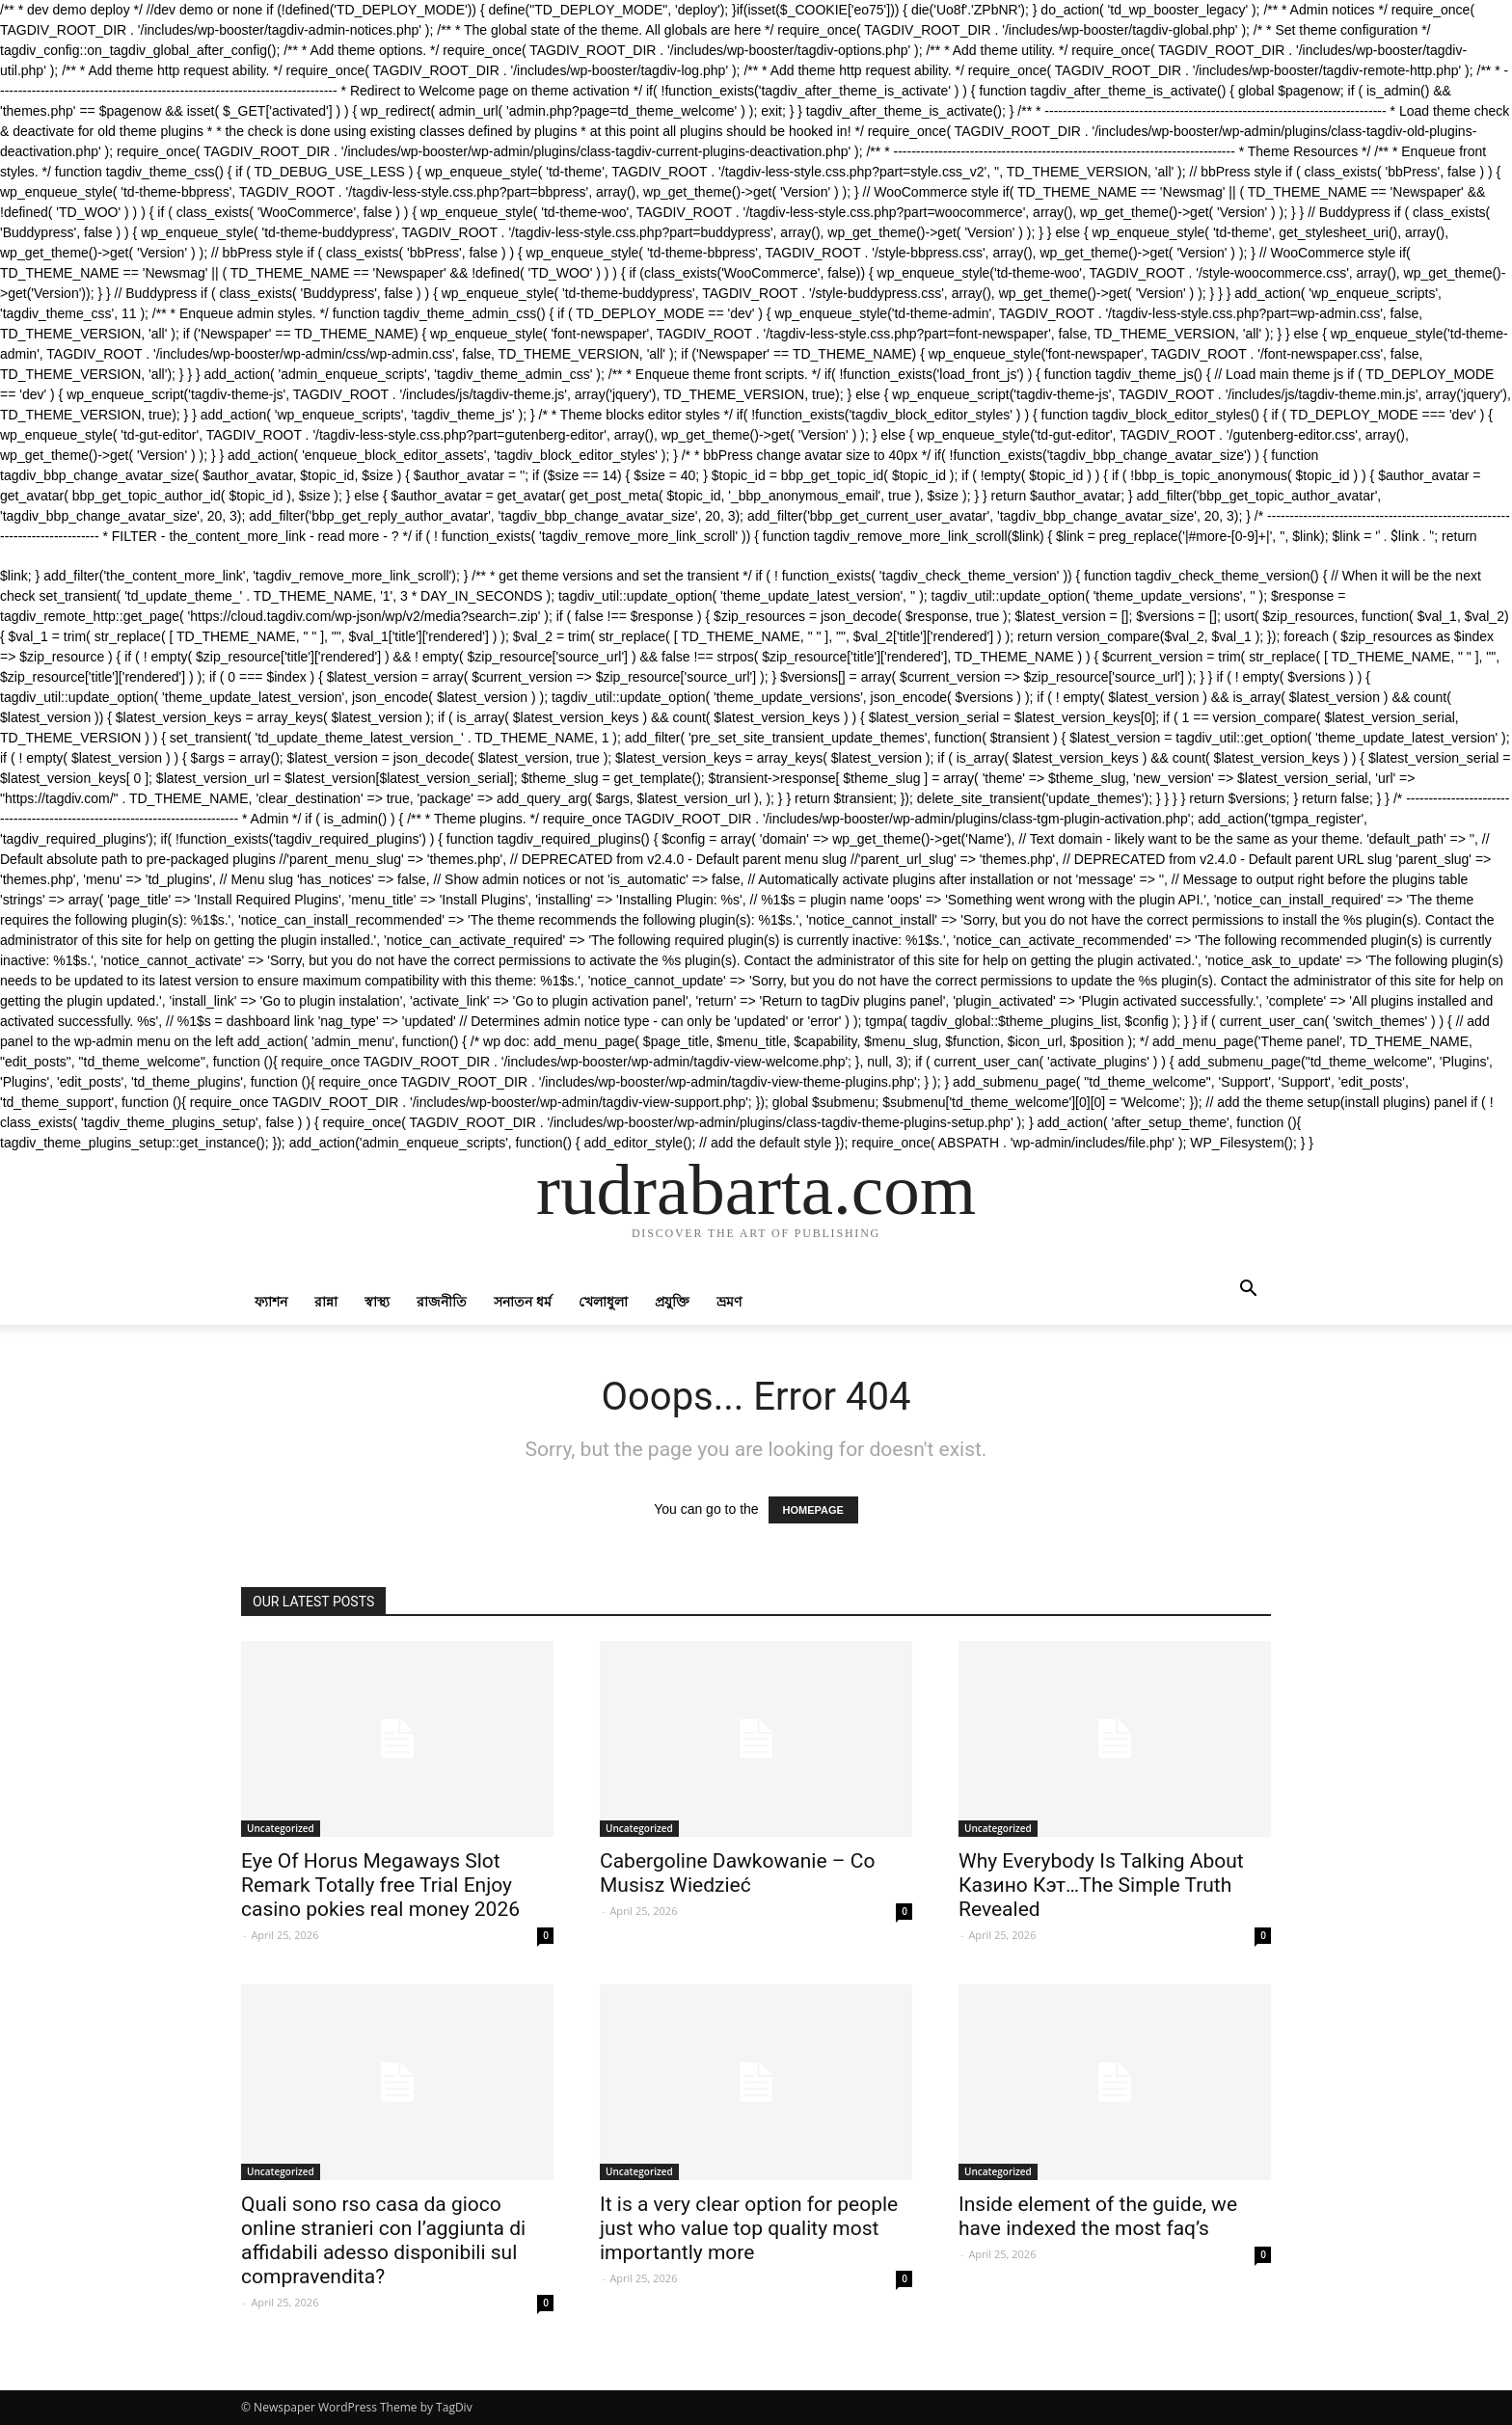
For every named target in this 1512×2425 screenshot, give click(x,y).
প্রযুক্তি (672, 1301)
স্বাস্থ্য (377, 1301)
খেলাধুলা (603, 1301)
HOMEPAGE (813, 1510)
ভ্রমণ (729, 1301)
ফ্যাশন (271, 1301)
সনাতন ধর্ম (523, 1301)
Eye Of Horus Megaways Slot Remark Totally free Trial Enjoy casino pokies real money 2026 (380, 1885)
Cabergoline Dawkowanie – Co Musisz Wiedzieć (737, 1873)
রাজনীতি (442, 1301)
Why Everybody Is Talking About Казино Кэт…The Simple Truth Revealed (1101, 1885)
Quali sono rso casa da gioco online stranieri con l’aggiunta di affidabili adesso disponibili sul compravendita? (383, 2240)
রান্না (326, 1301)
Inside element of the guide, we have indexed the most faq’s (1097, 2216)
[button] (1248, 1290)
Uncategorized (280, 1828)
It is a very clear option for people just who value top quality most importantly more (749, 2228)
